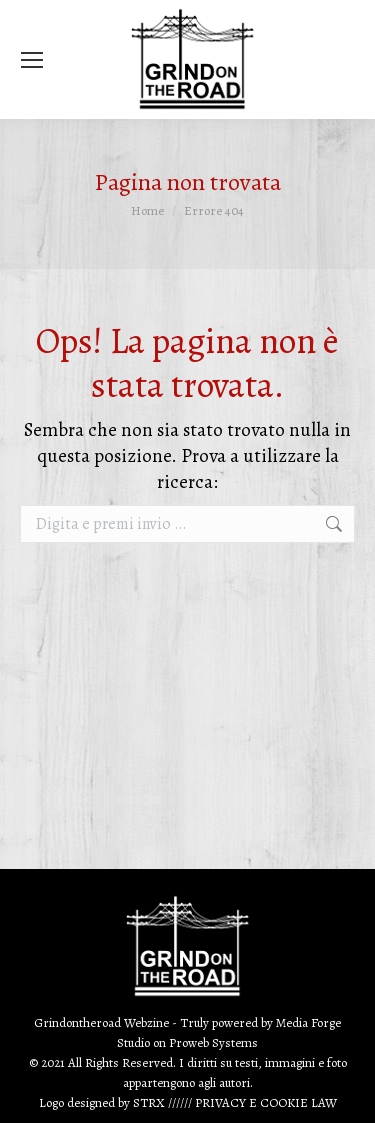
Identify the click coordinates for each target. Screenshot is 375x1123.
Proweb (189, 1042)
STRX (149, 1102)
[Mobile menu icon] (32, 60)
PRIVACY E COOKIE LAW (266, 1102)
